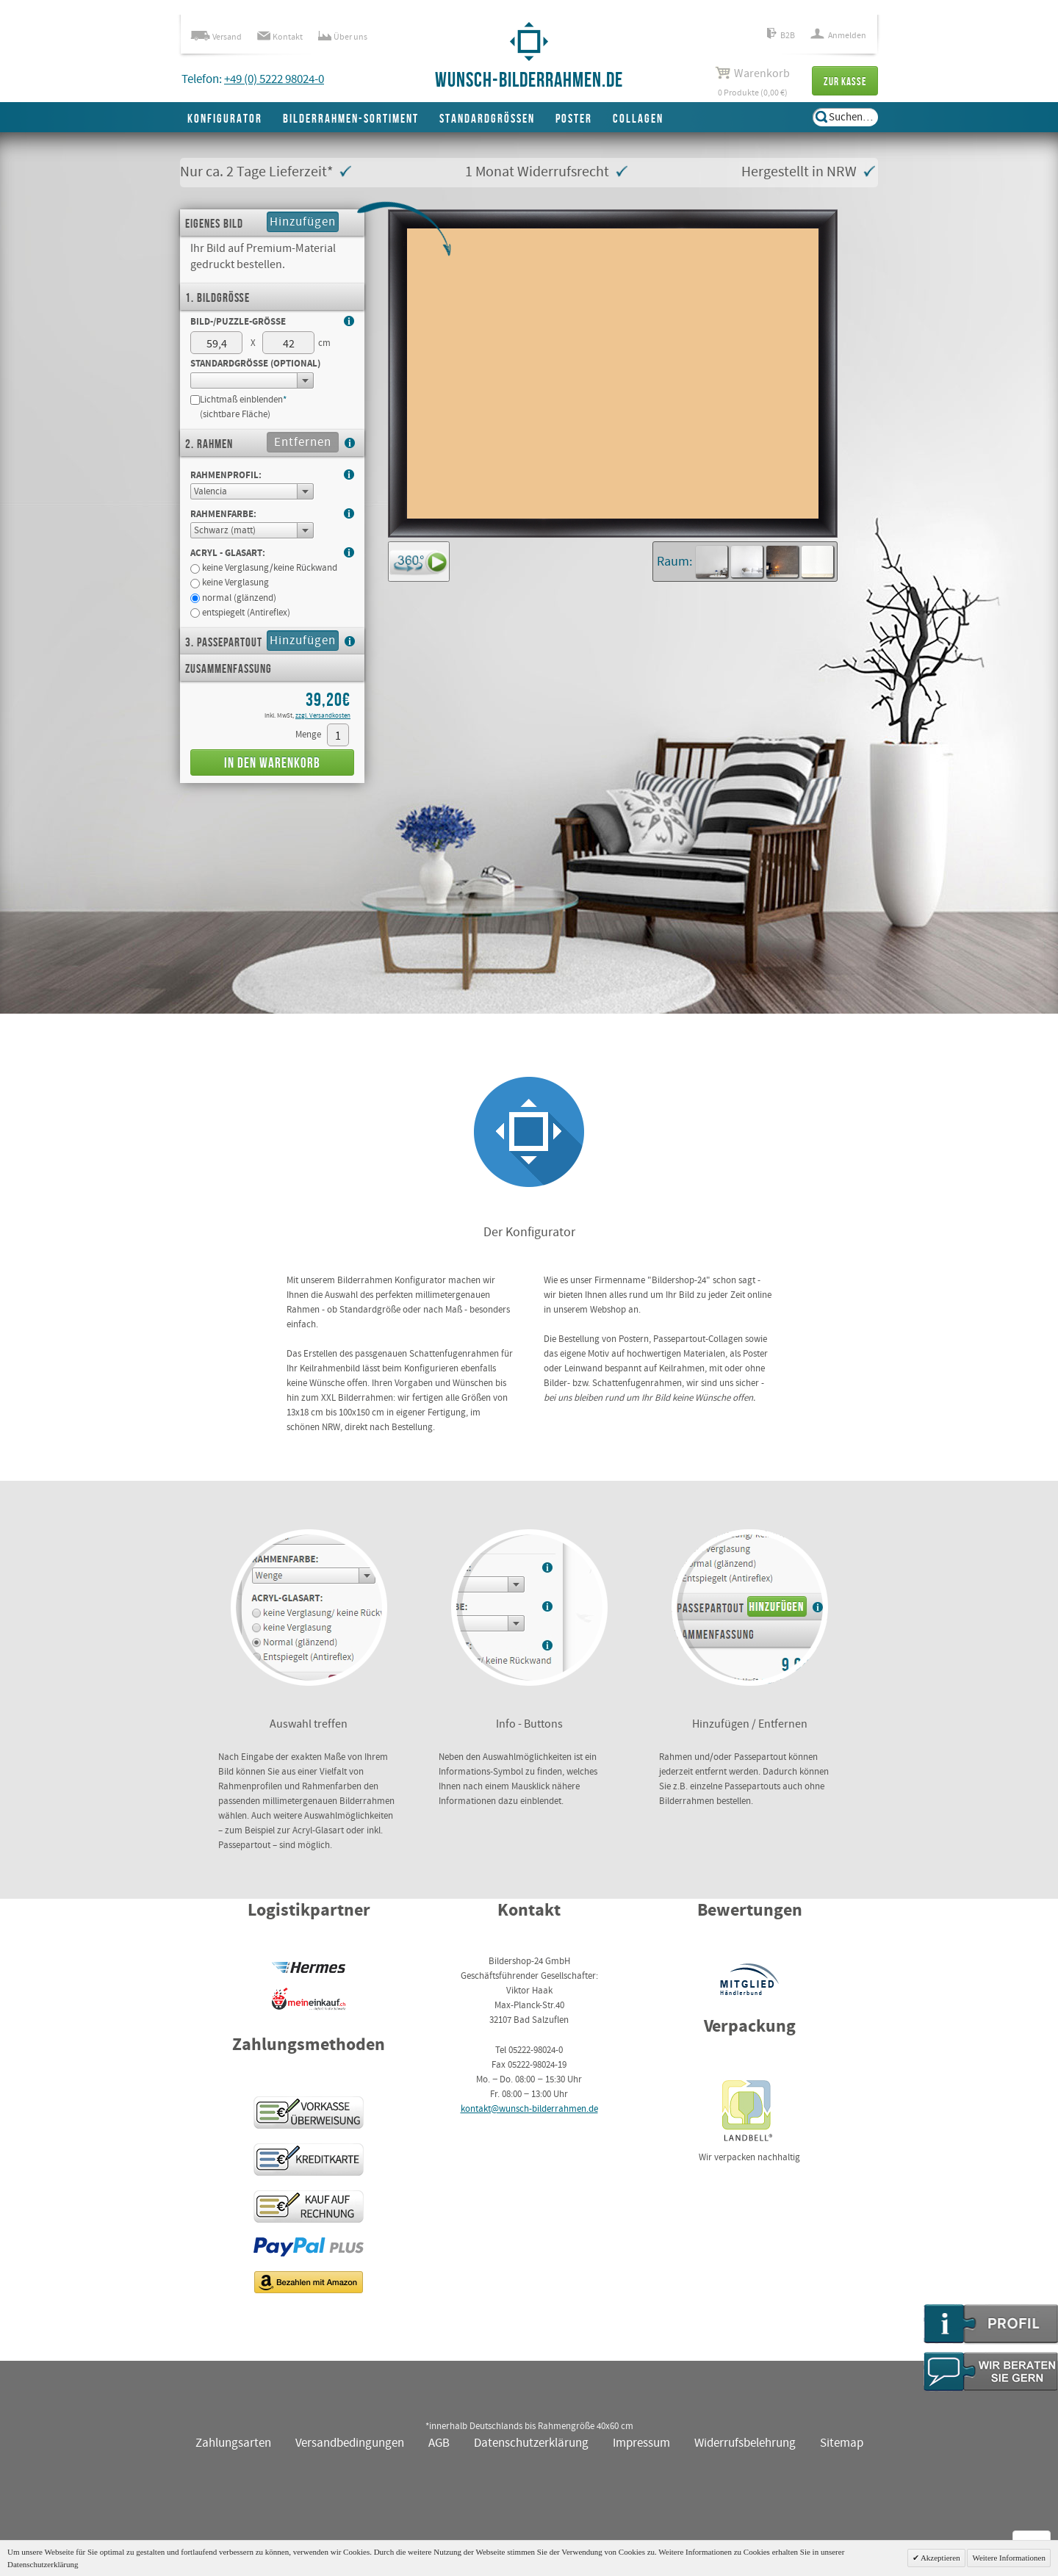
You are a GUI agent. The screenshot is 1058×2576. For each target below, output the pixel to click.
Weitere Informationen (1009, 2557)
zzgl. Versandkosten (322, 716)
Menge (308, 734)
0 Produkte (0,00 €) (752, 82)
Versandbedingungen (349, 2443)
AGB (439, 2443)
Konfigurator (224, 118)
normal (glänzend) (233, 598)
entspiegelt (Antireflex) (240, 612)
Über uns (342, 37)
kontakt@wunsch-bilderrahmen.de (529, 2109)
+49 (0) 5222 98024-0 (274, 80)
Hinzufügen (303, 222)
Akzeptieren (939, 2557)
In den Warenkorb (272, 763)
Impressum (641, 2443)
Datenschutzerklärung (531, 2443)
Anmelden (838, 35)
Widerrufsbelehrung (745, 2443)
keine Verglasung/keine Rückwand (263, 568)
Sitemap (841, 2443)
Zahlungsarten (233, 2443)
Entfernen (302, 443)
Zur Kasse (845, 82)
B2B (781, 35)
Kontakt (280, 37)
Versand (216, 37)
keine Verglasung (229, 582)
